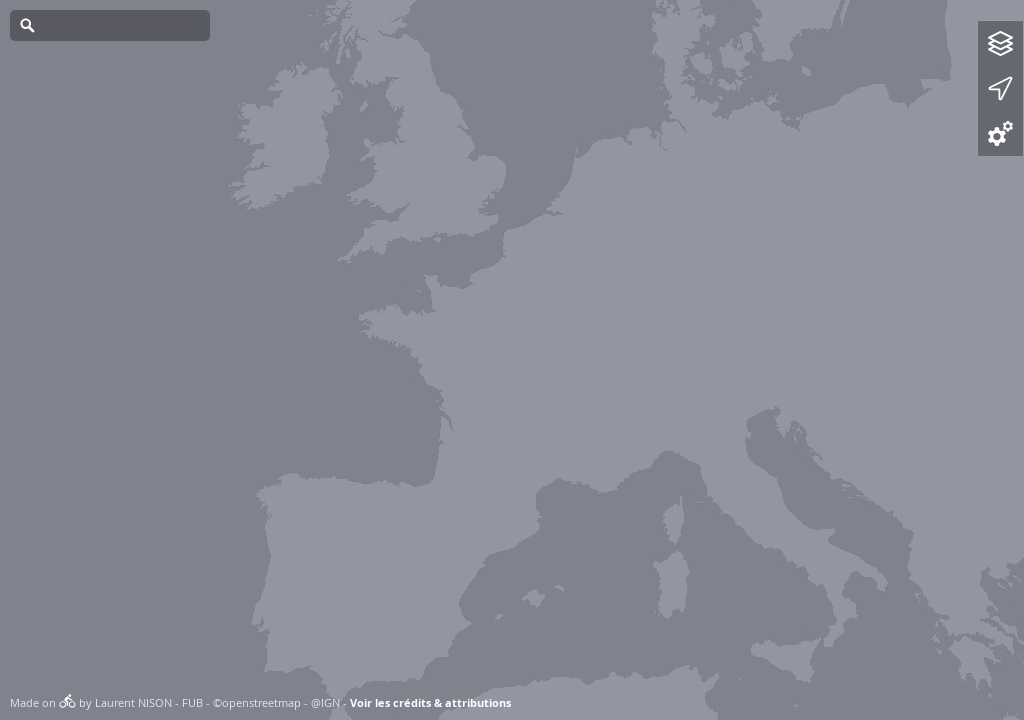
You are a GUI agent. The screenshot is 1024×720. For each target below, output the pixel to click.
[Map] (512, 360)
